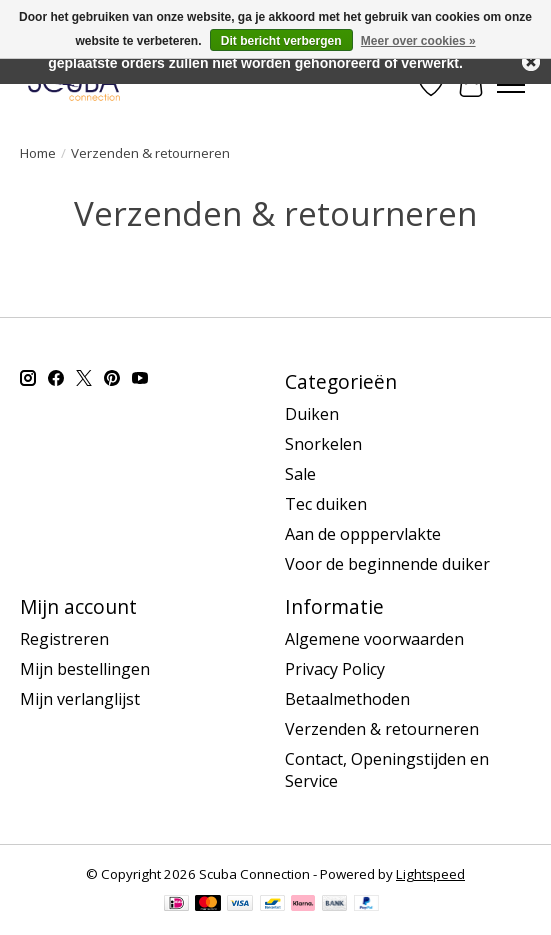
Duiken (312, 414)
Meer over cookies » (418, 41)
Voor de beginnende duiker (387, 564)
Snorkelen (323, 444)
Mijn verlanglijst (80, 699)
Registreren (64, 639)
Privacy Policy (335, 669)
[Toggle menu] (511, 85)
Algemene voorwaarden (374, 639)
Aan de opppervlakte (363, 534)
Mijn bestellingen (85, 669)
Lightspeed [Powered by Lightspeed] (430, 874)
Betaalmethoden (347, 699)
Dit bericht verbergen (281, 41)
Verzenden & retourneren (382, 729)
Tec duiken (326, 504)
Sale (300, 474)
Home (38, 153)
